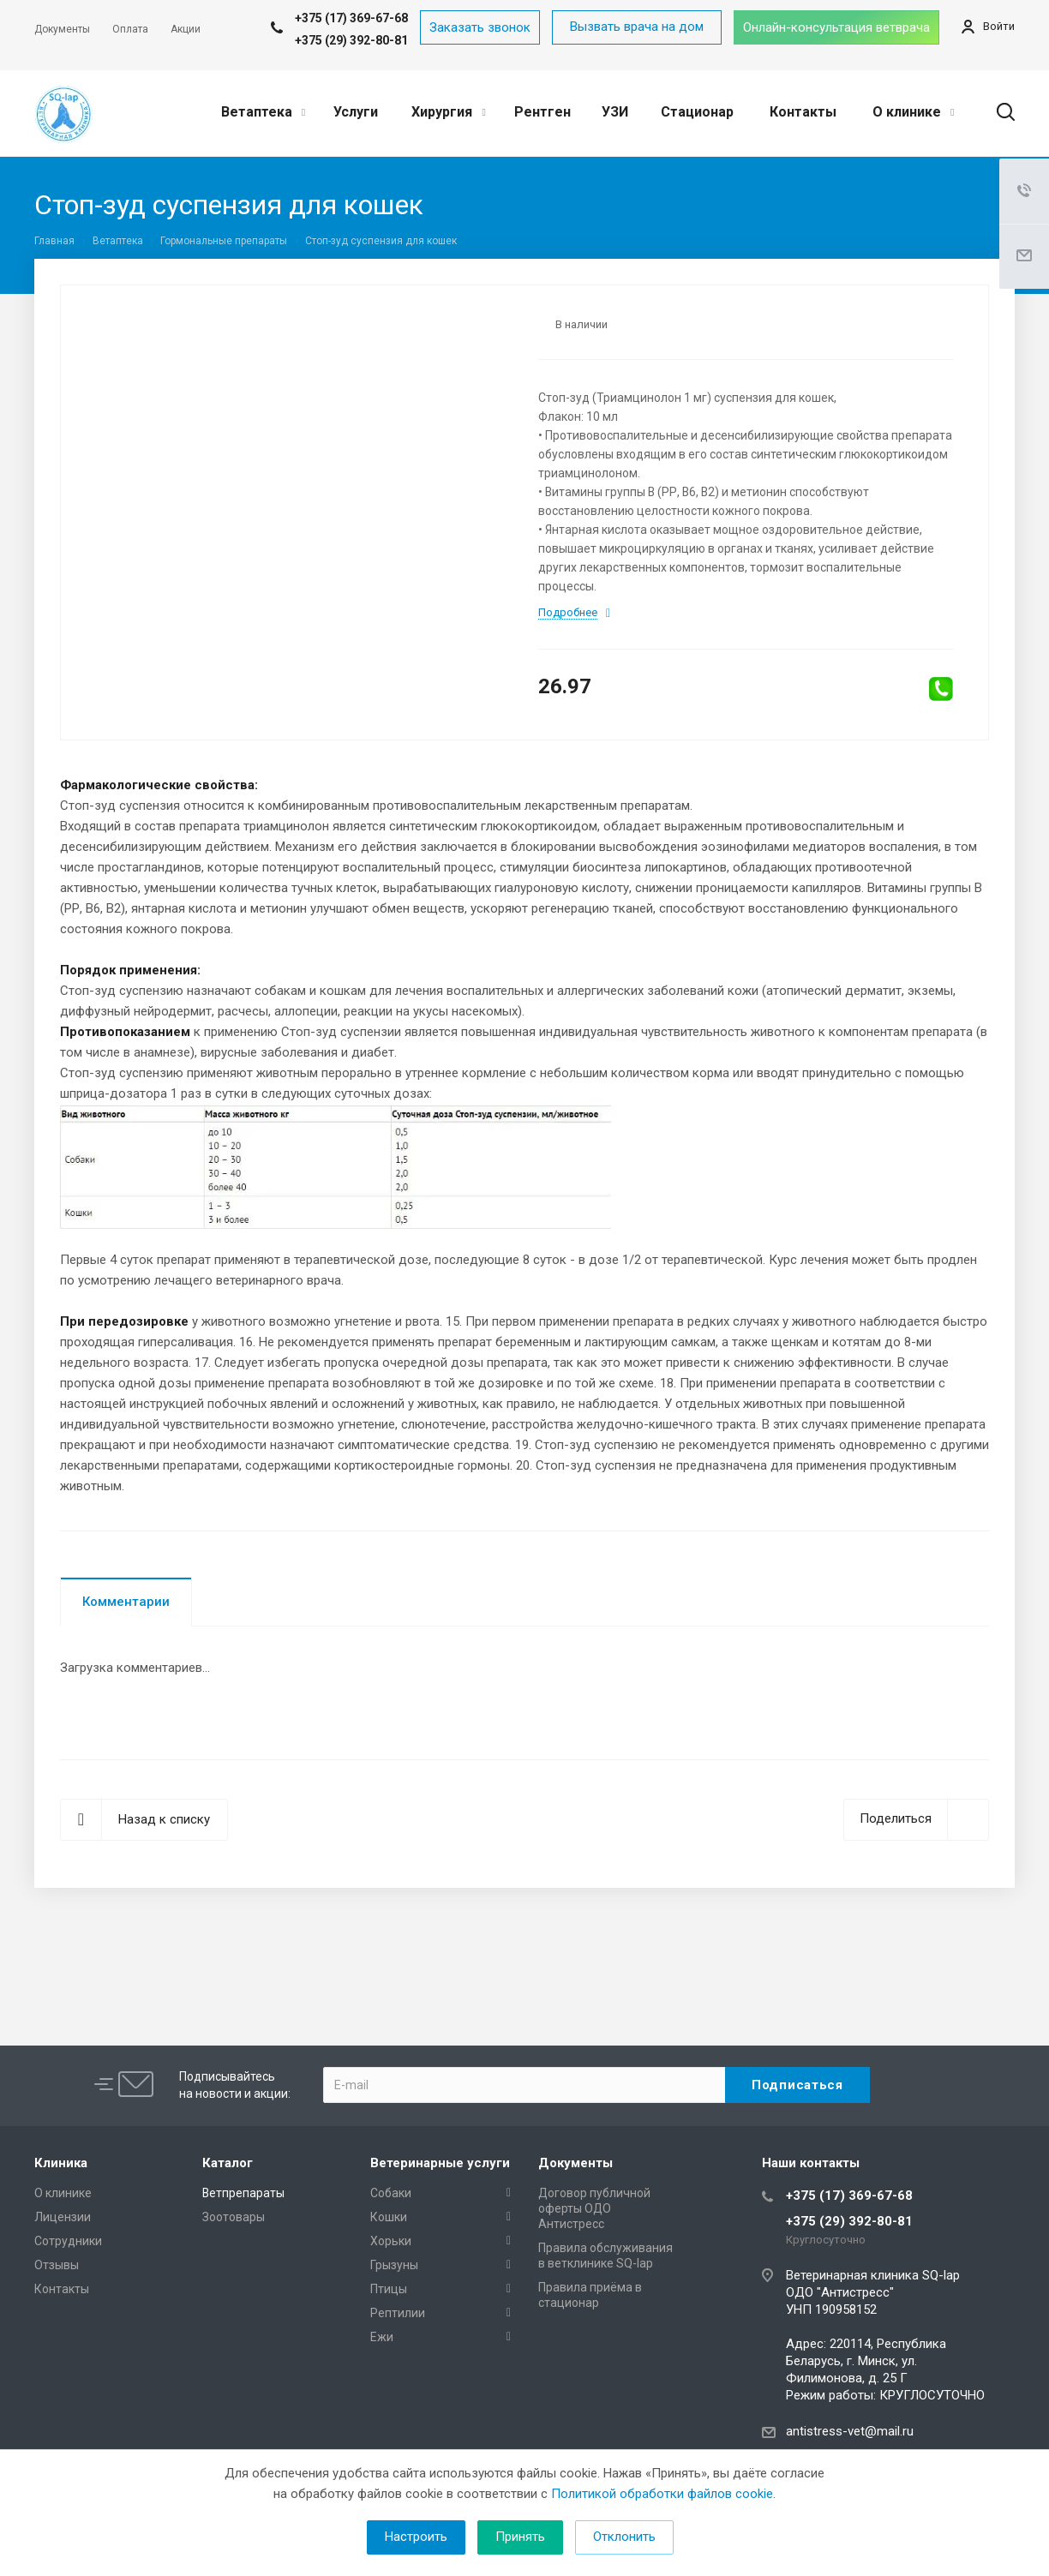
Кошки (388, 2217)
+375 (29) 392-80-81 (351, 40)
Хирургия (448, 112)
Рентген (542, 112)
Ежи (381, 2337)
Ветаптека (263, 112)
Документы (575, 2163)
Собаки (390, 2193)
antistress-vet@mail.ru (850, 2431)
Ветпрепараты (243, 2193)
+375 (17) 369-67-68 (849, 2195)
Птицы (388, 2289)
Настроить (416, 2536)
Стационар (697, 112)
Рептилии (397, 2313)
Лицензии (62, 2217)
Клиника (60, 2163)
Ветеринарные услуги (440, 2163)
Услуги (355, 112)
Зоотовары (233, 2217)
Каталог (227, 2163)
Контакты (803, 112)
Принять (520, 2536)
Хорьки (390, 2241)
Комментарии (126, 1601)
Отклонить (624, 2536)
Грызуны (394, 2265)
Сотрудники (68, 2241)
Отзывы (56, 2265)
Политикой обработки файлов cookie (662, 2493)
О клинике (913, 112)
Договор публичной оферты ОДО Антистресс (594, 2208)
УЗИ (615, 112)
